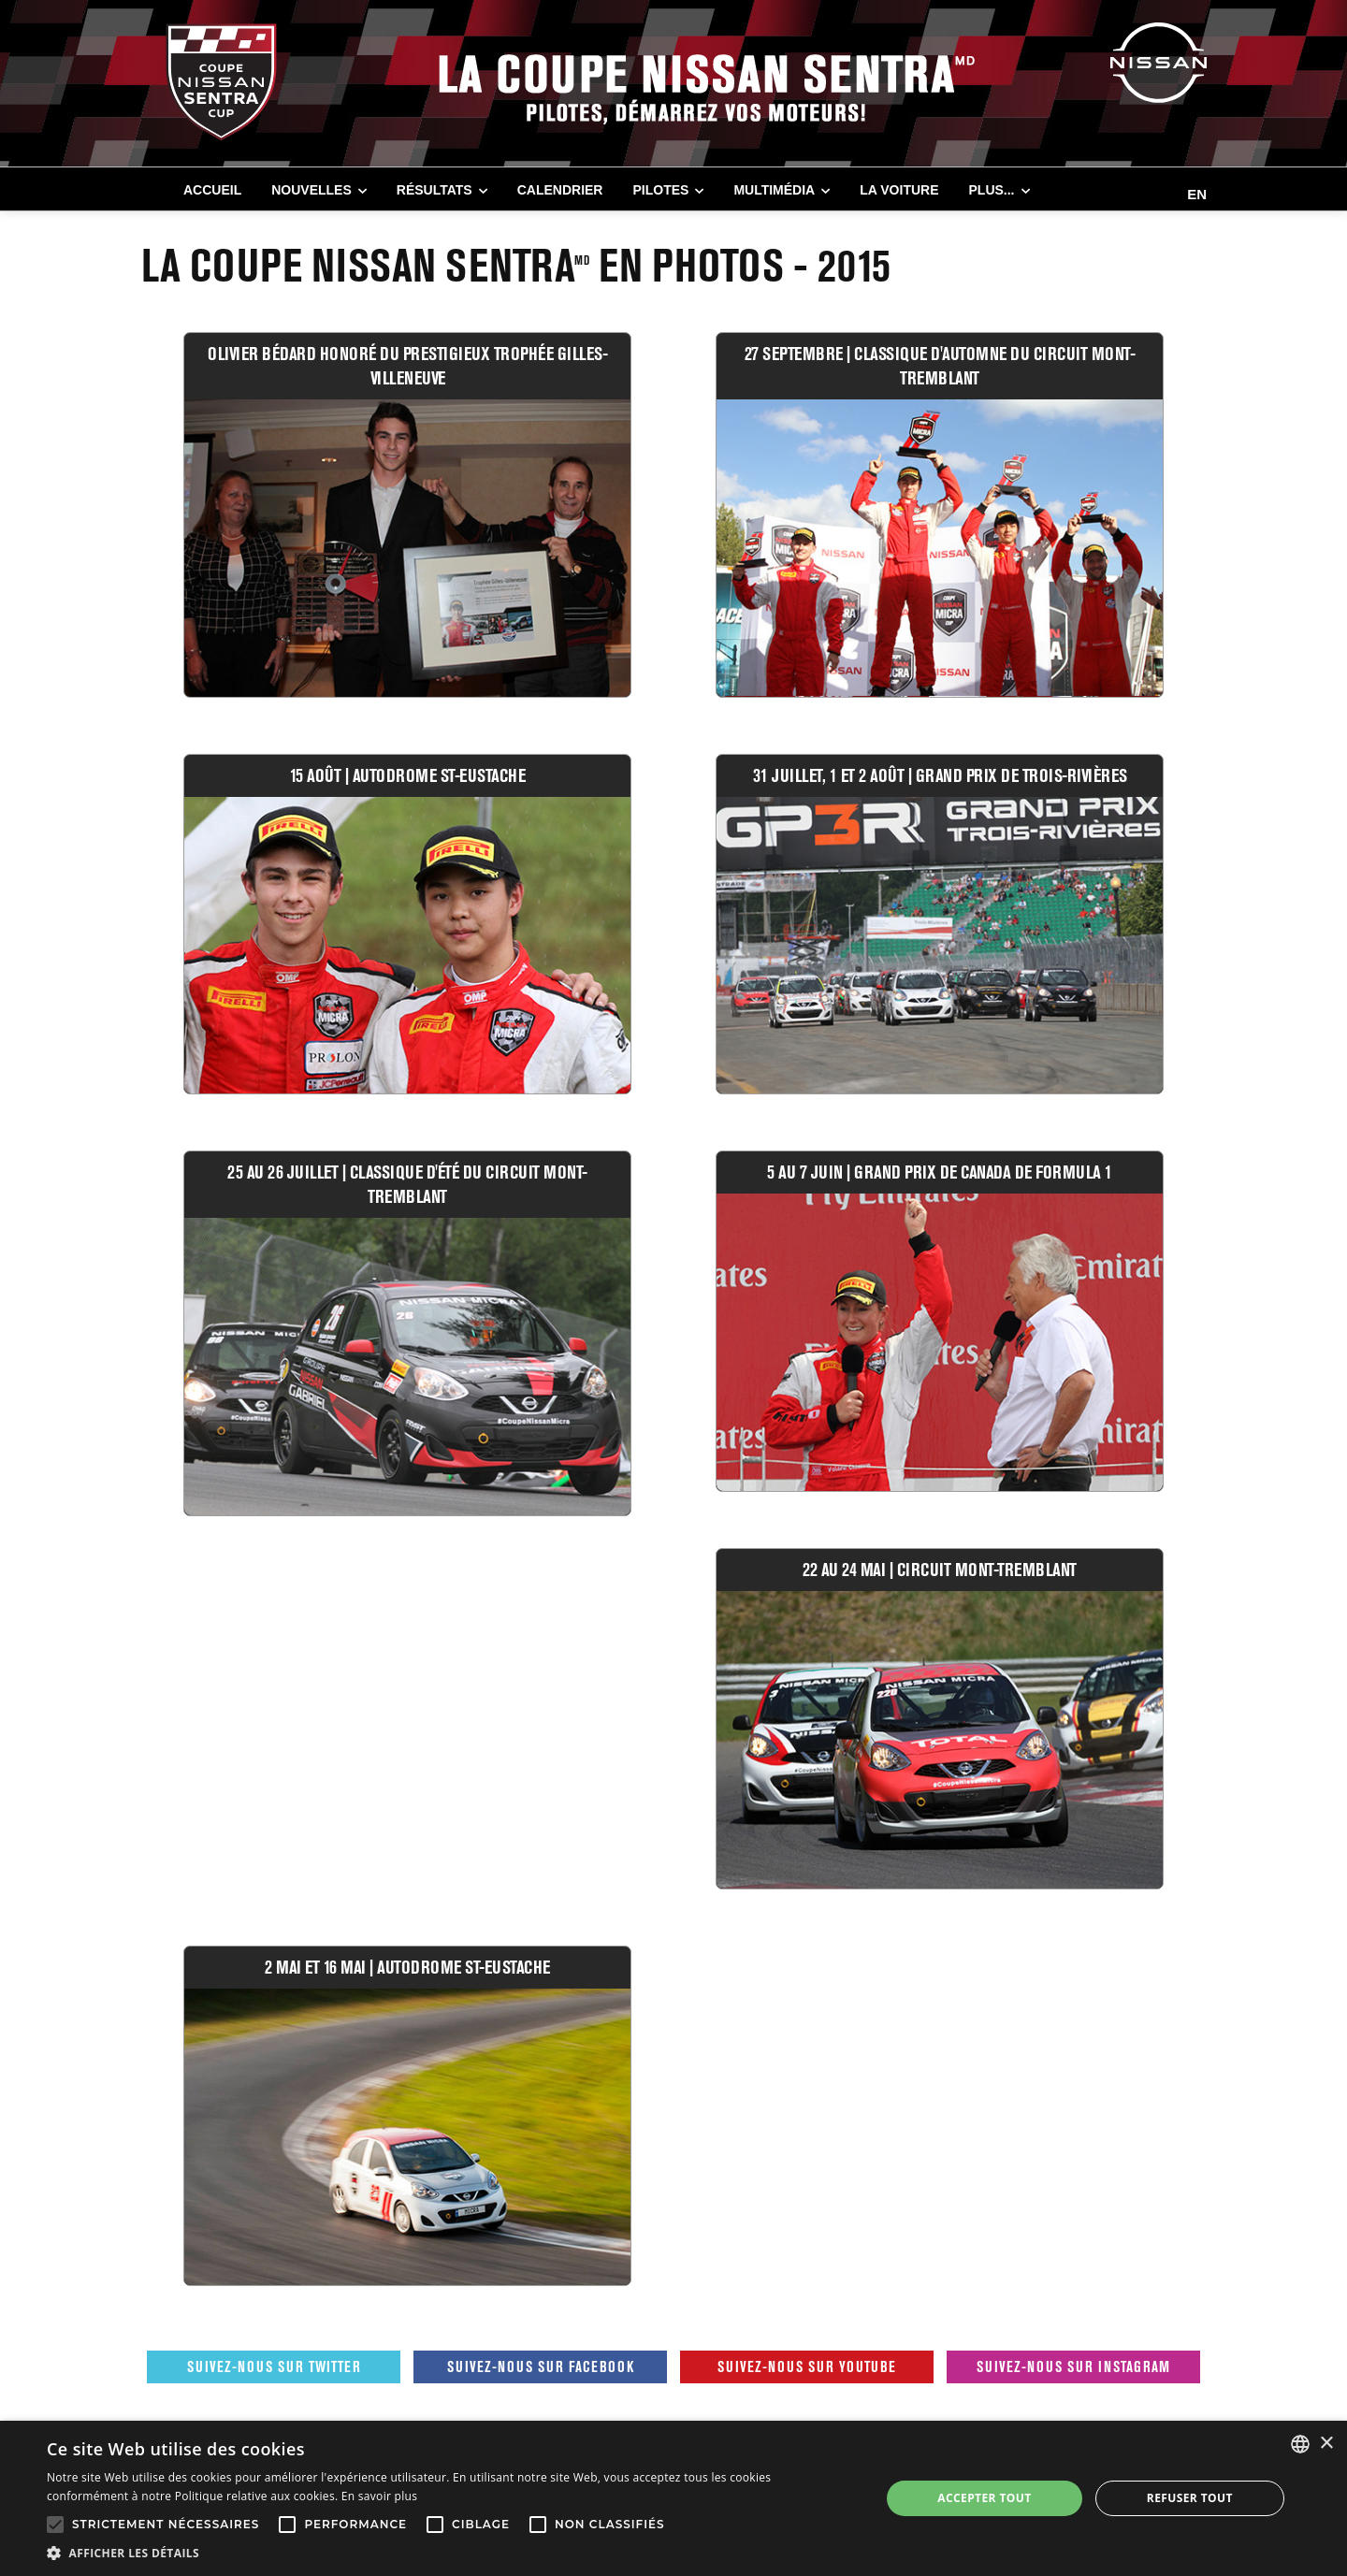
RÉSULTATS (434, 189)
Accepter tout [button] (984, 2498)
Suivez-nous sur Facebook (540, 2366)
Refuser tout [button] (1190, 2498)
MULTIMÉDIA (774, 189)
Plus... (992, 189)
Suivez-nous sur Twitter (274, 2366)
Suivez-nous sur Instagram (1073, 2366)
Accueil (212, 189)
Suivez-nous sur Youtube (806, 2366)
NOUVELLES (311, 189)
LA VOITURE (899, 189)
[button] (451, 2552)
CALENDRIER (560, 189)
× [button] (1326, 2444)
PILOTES (660, 189)
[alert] (673, 2498)
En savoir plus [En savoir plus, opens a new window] (379, 2496)
